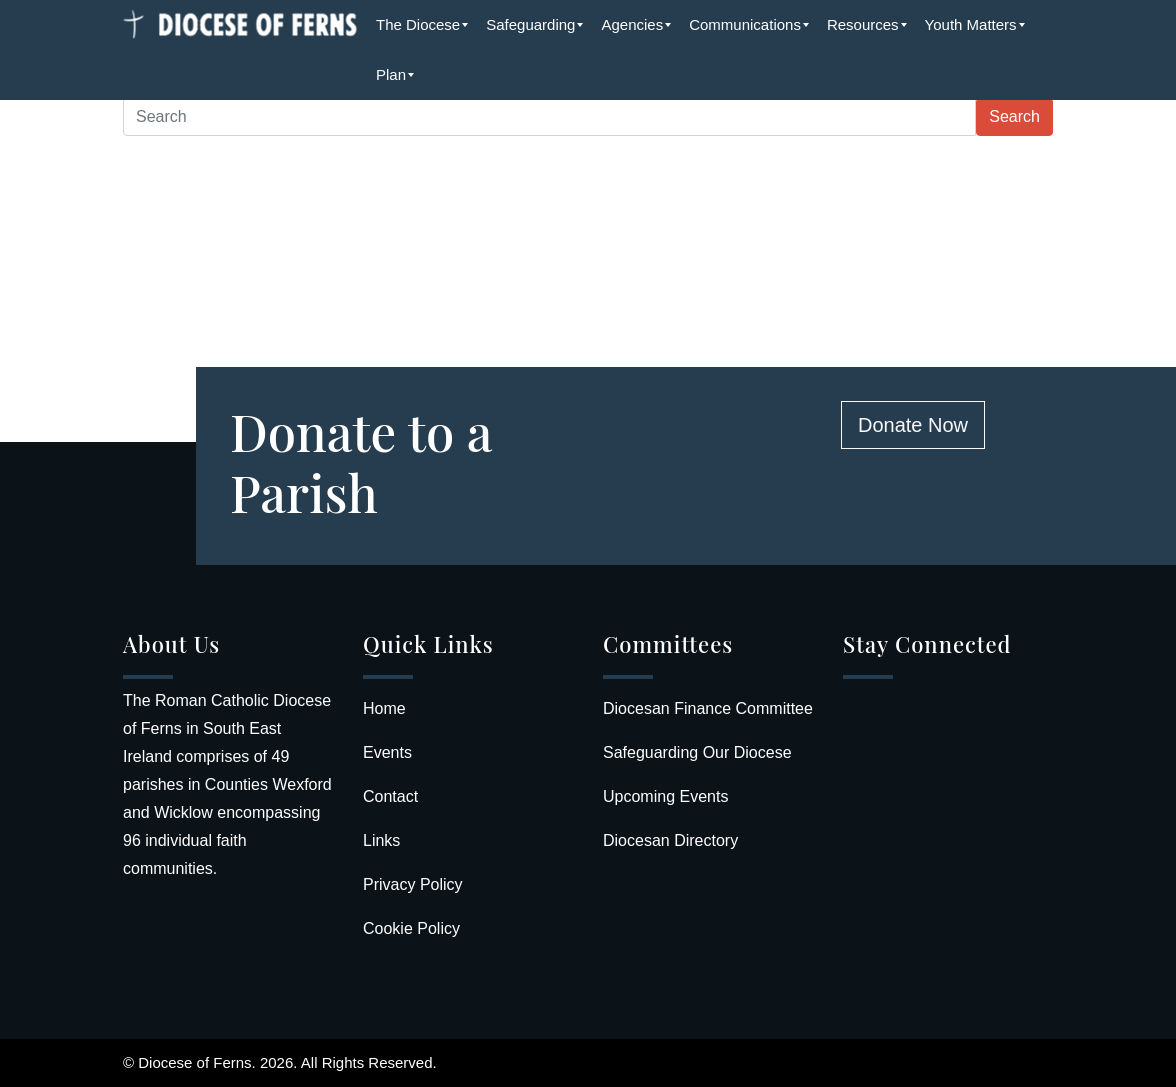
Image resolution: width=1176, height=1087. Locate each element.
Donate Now (913, 425)
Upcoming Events (665, 796)
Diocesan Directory (670, 840)
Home (384, 708)
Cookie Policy (411, 928)
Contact (390, 796)
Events (387, 752)
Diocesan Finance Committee (708, 708)
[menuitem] (418, 25)
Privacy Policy (413, 884)
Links (381, 840)
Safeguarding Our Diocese (697, 752)
